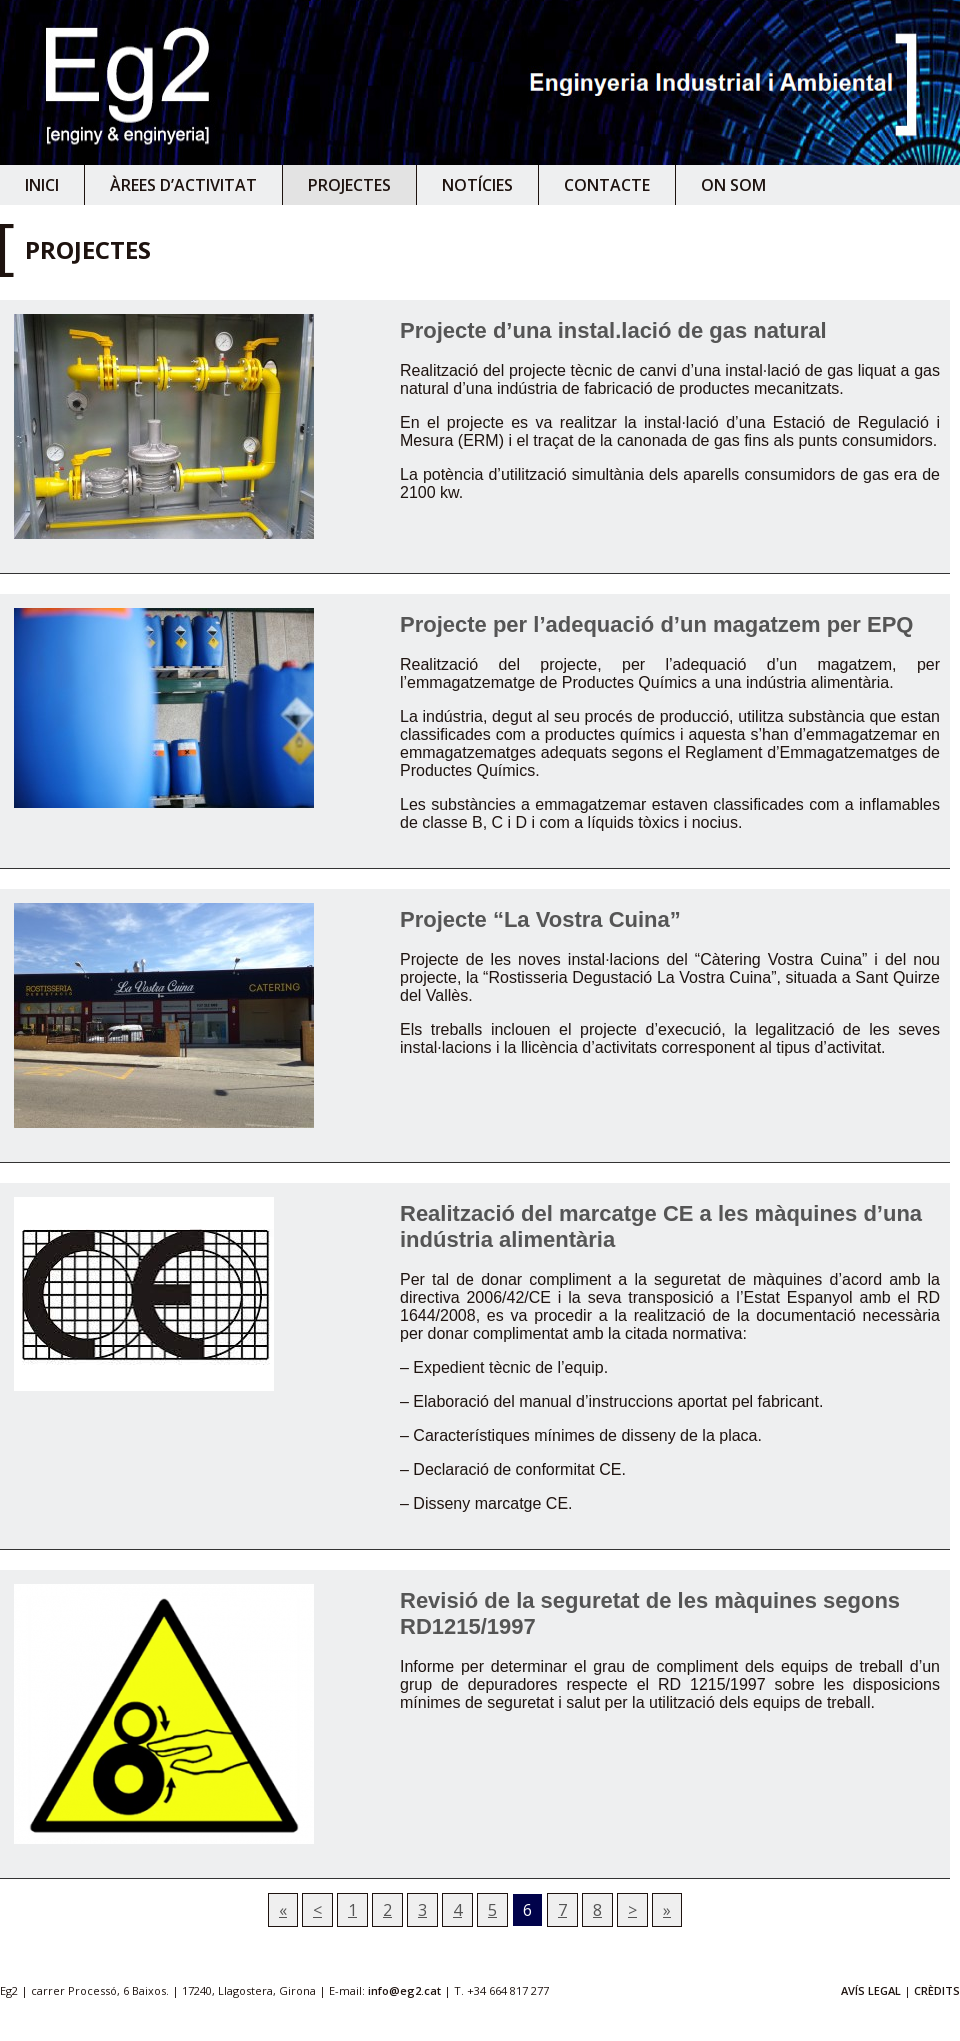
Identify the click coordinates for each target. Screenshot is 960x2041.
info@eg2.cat (404, 1990)
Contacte (607, 185)
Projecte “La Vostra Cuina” (540, 919)
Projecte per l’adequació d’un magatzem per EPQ (656, 624)
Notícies (477, 185)
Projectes (349, 185)
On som (733, 185)
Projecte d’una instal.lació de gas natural (613, 330)
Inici (42, 185)
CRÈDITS (937, 1990)
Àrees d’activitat (183, 185)
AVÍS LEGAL (871, 1990)
